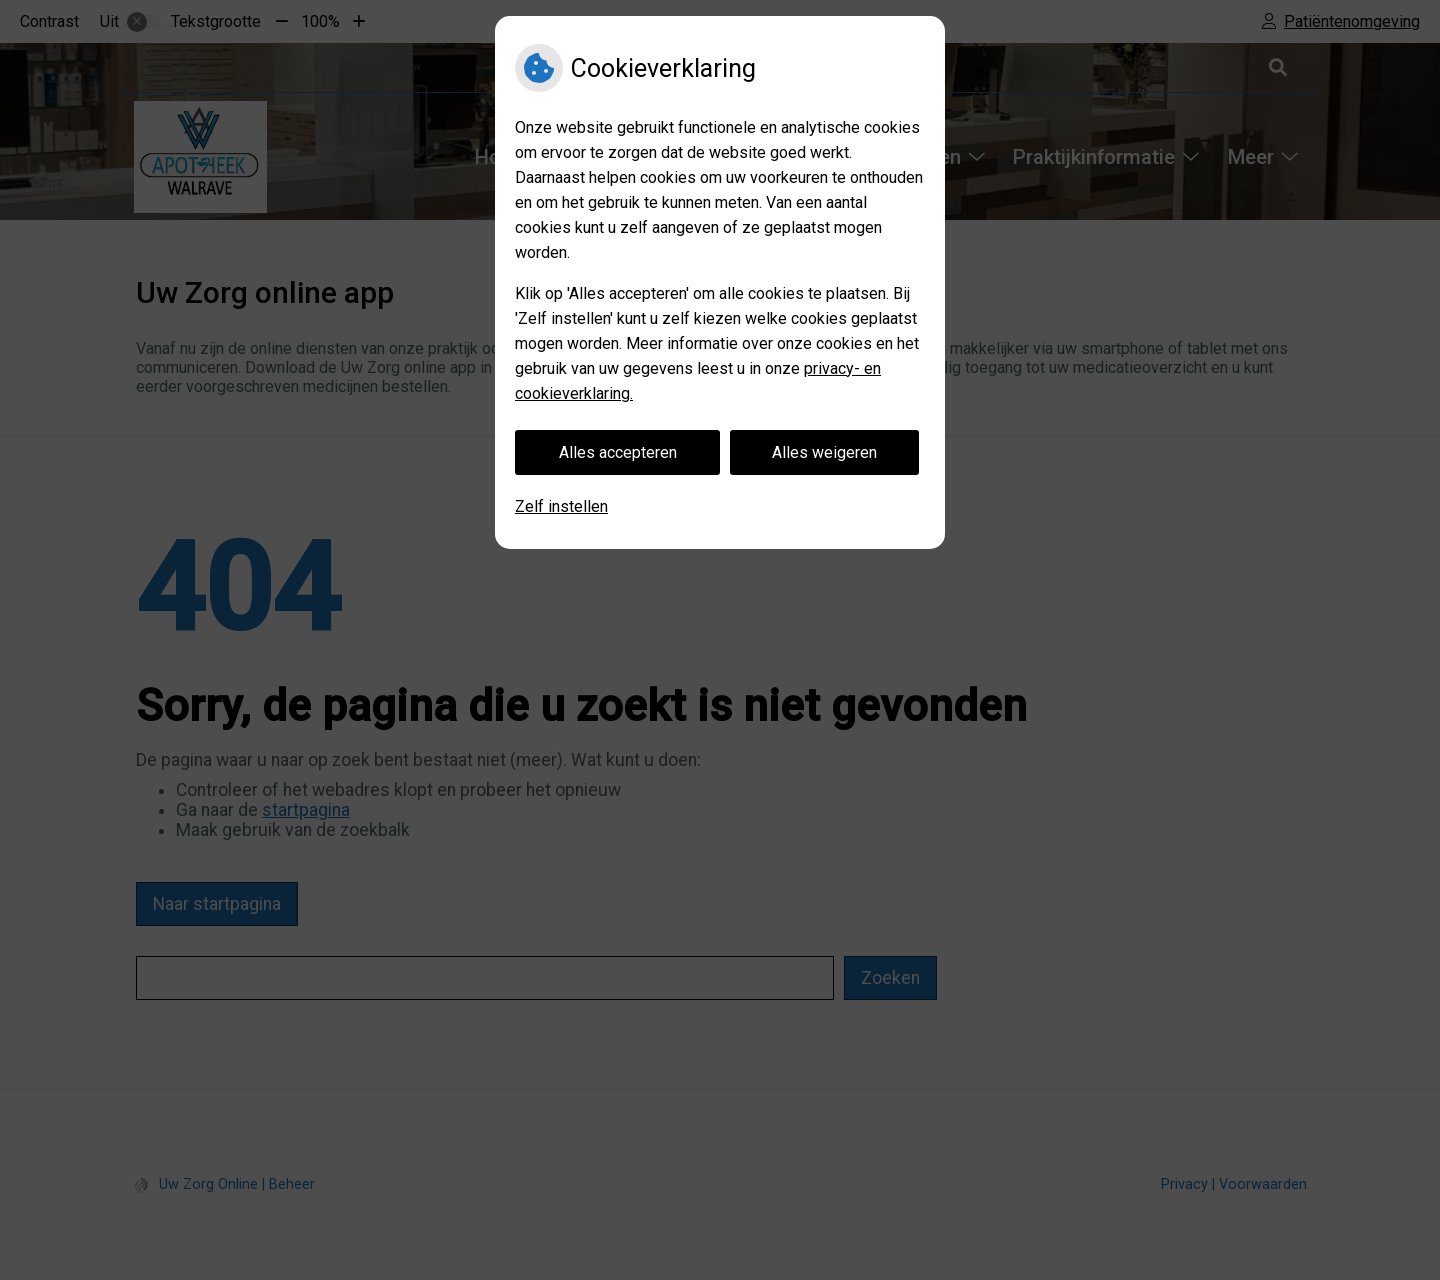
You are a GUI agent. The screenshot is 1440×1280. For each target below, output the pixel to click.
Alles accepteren (618, 452)
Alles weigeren (824, 452)
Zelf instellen (561, 506)
